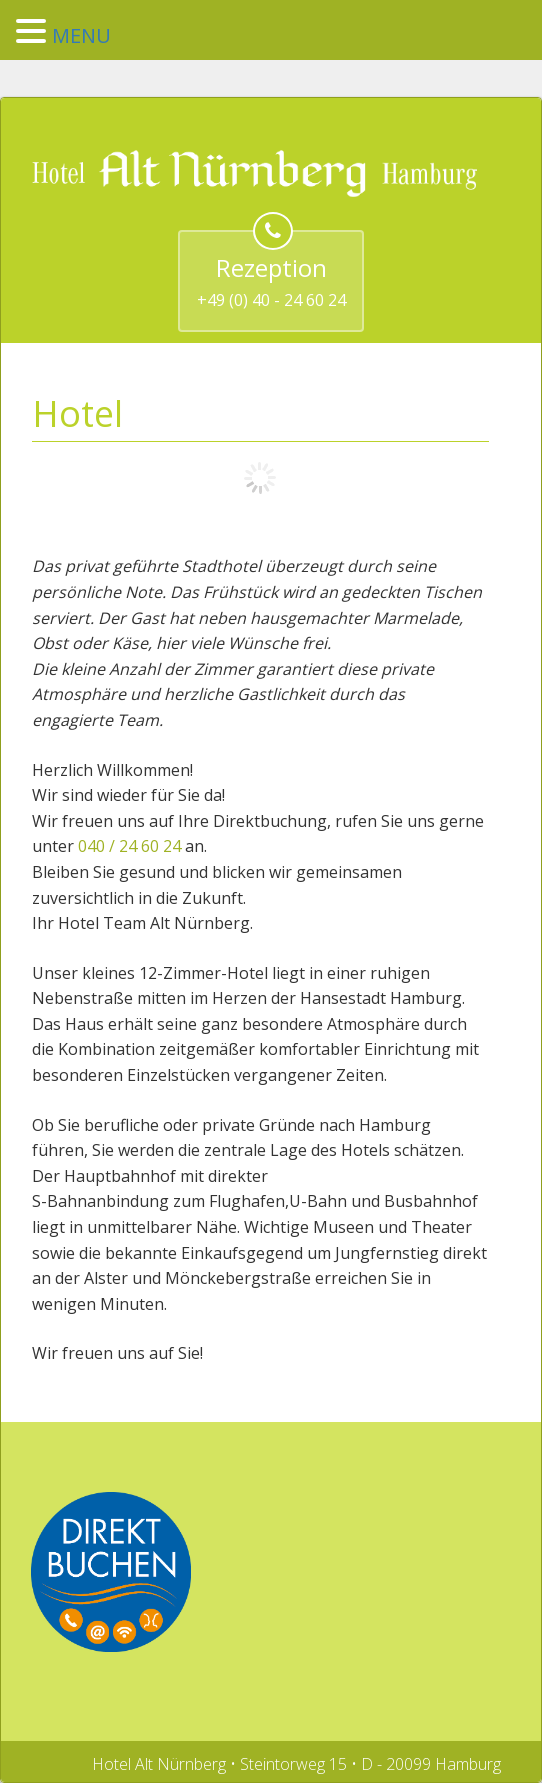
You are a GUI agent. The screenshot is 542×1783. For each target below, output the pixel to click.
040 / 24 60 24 (131, 846)
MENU (81, 35)
